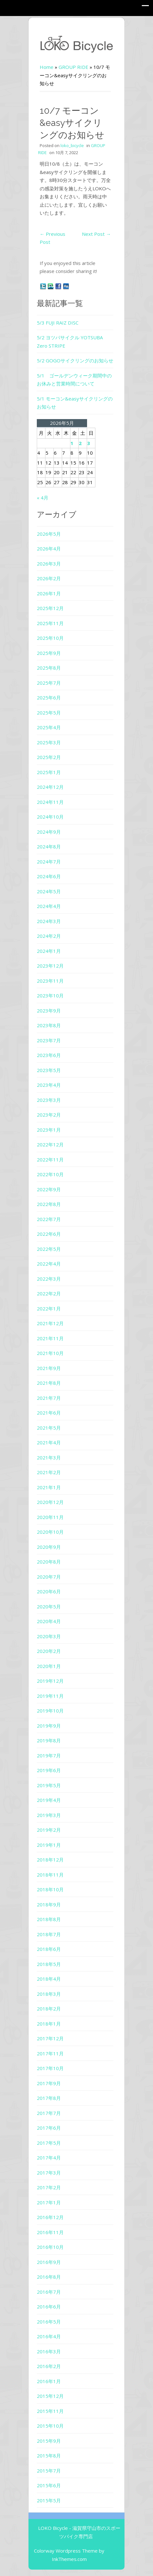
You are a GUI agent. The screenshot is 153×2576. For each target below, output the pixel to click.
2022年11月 (50, 1159)
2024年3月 (49, 921)
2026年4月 (49, 548)
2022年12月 (50, 1144)
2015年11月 (50, 2411)
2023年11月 (50, 981)
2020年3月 (49, 1636)
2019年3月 (49, 1815)
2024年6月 (49, 876)
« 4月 (42, 497)
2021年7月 (49, 1398)
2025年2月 (49, 757)
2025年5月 (49, 712)
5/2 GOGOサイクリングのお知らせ (75, 360)
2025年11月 (50, 623)
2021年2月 (49, 1472)
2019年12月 (50, 1681)
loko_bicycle (72, 145)
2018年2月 (49, 2008)
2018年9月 (49, 1904)
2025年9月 (49, 653)
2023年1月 (49, 1130)
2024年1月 (49, 951)
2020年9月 (49, 1547)
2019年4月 (49, 1800)
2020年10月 (50, 1532)
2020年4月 (49, 1621)
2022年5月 (49, 1249)
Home (46, 67)
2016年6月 (49, 2306)
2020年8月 (49, 1561)
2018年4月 (49, 1979)
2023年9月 (49, 1010)
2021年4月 (49, 1442)
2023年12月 (50, 965)
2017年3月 (49, 2172)
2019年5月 (49, 1785)
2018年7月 (49, 1934)
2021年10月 (50, 1353)
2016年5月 (49, 2321)
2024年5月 (49, 891)
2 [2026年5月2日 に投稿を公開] (80, 443)
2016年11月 (50, 2232)
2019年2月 (49, 1830)
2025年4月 (49, 727)
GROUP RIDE (73, 67)
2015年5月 (49, 2500)
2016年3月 (49, 2351)
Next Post (96, 234)
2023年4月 (49, 1085)
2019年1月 (49, 1845)
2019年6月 (49, 1770)
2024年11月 (50, 802)
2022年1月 (49, 1308)
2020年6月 (49, 1591)
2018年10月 (50, 1889)
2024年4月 (49, 906)
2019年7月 (49, 1755)
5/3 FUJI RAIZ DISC (57, 322)
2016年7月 (49, 2292)
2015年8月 (49, 2455)
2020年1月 (49, 1666)
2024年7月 (49, 861)
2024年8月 (49, 846)
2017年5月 (49, 2143)
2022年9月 (49, 1189)
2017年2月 (49, 2187)
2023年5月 (49, 1070)
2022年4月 (49, 1263)
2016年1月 (49, 2381)
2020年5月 (49, 1606)
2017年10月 (50, 2068)
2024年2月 (49, 936)
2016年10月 (50, 2247)
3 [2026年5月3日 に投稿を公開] (88, 443)
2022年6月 (49, 1234)
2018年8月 (49, 1919)
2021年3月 (49, 1457)
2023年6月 (49, 1055)
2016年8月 (49, 2277)
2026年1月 (49, 593)
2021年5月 (49, 1427)
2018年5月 (49, 1964)
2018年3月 (49, 1994)
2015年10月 (50, 2426)
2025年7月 (49, 683)
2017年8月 (49, 2098)
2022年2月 (49, 1293)
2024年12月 (50, 787)
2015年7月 (49, 2470)
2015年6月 (49, 2485)
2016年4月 (49, 2336)
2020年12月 (50, 1502)
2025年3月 (49, 742)
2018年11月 (50, 1874)
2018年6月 (49, 1949)
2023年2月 (49, 1114)
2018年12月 (50, 1859)
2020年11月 (50, 1517)
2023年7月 (49, 1040)
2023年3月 (49, 1100)
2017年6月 (49, 2128)
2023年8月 (49, 1025)
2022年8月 (49, 1204)
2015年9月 (49, 2441)
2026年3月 (49, 563)
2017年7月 (49, 2113)
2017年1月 (49, 2202)
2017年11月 (50, 2053)
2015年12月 (50, 2396)
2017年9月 (49, 2083)
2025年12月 (50, 608)
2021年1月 (49, 1487)
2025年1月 (49, 772)
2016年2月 (49, 2366)
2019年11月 (50, 1696)
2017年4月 (49, 2157)
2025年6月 (49, 697)
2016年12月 (50, 2217)
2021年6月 (49, 1412)
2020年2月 (49, 1651)
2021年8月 (49, 1383)
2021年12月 (50, 1323)
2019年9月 (49, 1725)
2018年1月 (49, 2023)
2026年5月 (49, 534)
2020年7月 (49, 1576)
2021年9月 (49, 1368)
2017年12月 (50, 2038)
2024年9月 (49, 832)
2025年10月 (50, 638)
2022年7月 (49, 1219)
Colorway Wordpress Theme (66, 2550)
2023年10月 (50, 995)
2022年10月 (50, 1174)
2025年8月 (49, 668)
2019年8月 (49, 1740)
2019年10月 (50, 1710)
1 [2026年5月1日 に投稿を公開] (71, 443)
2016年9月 (49, 2262)
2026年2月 (49, 578)
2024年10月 (50, 816)
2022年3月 (49, 1279)
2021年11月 (50, 1338)
